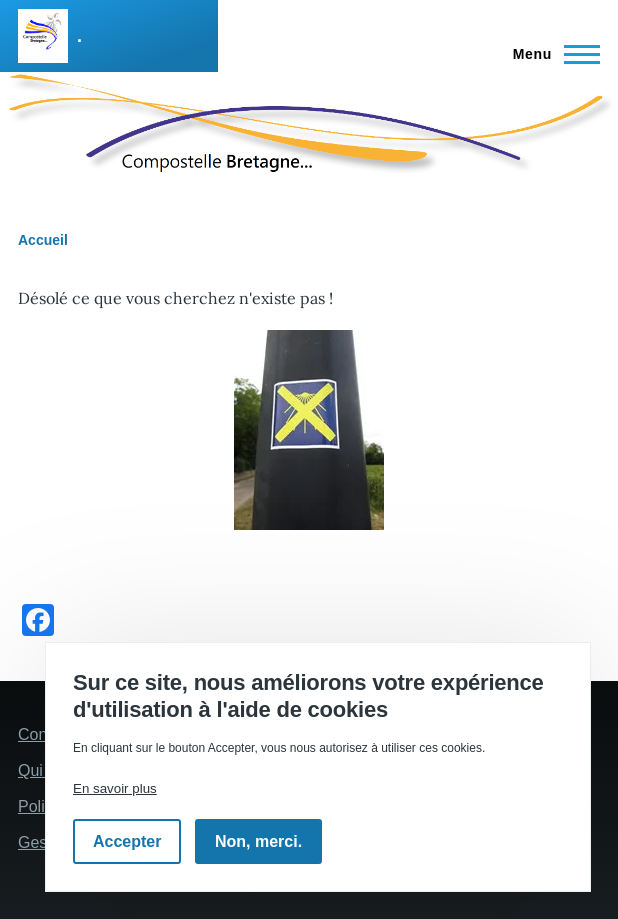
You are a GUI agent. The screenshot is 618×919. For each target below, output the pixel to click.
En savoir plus (115, 788)
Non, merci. (258, 841)
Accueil (43, 240)
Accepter (127, 841)
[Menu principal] (550, 54)
